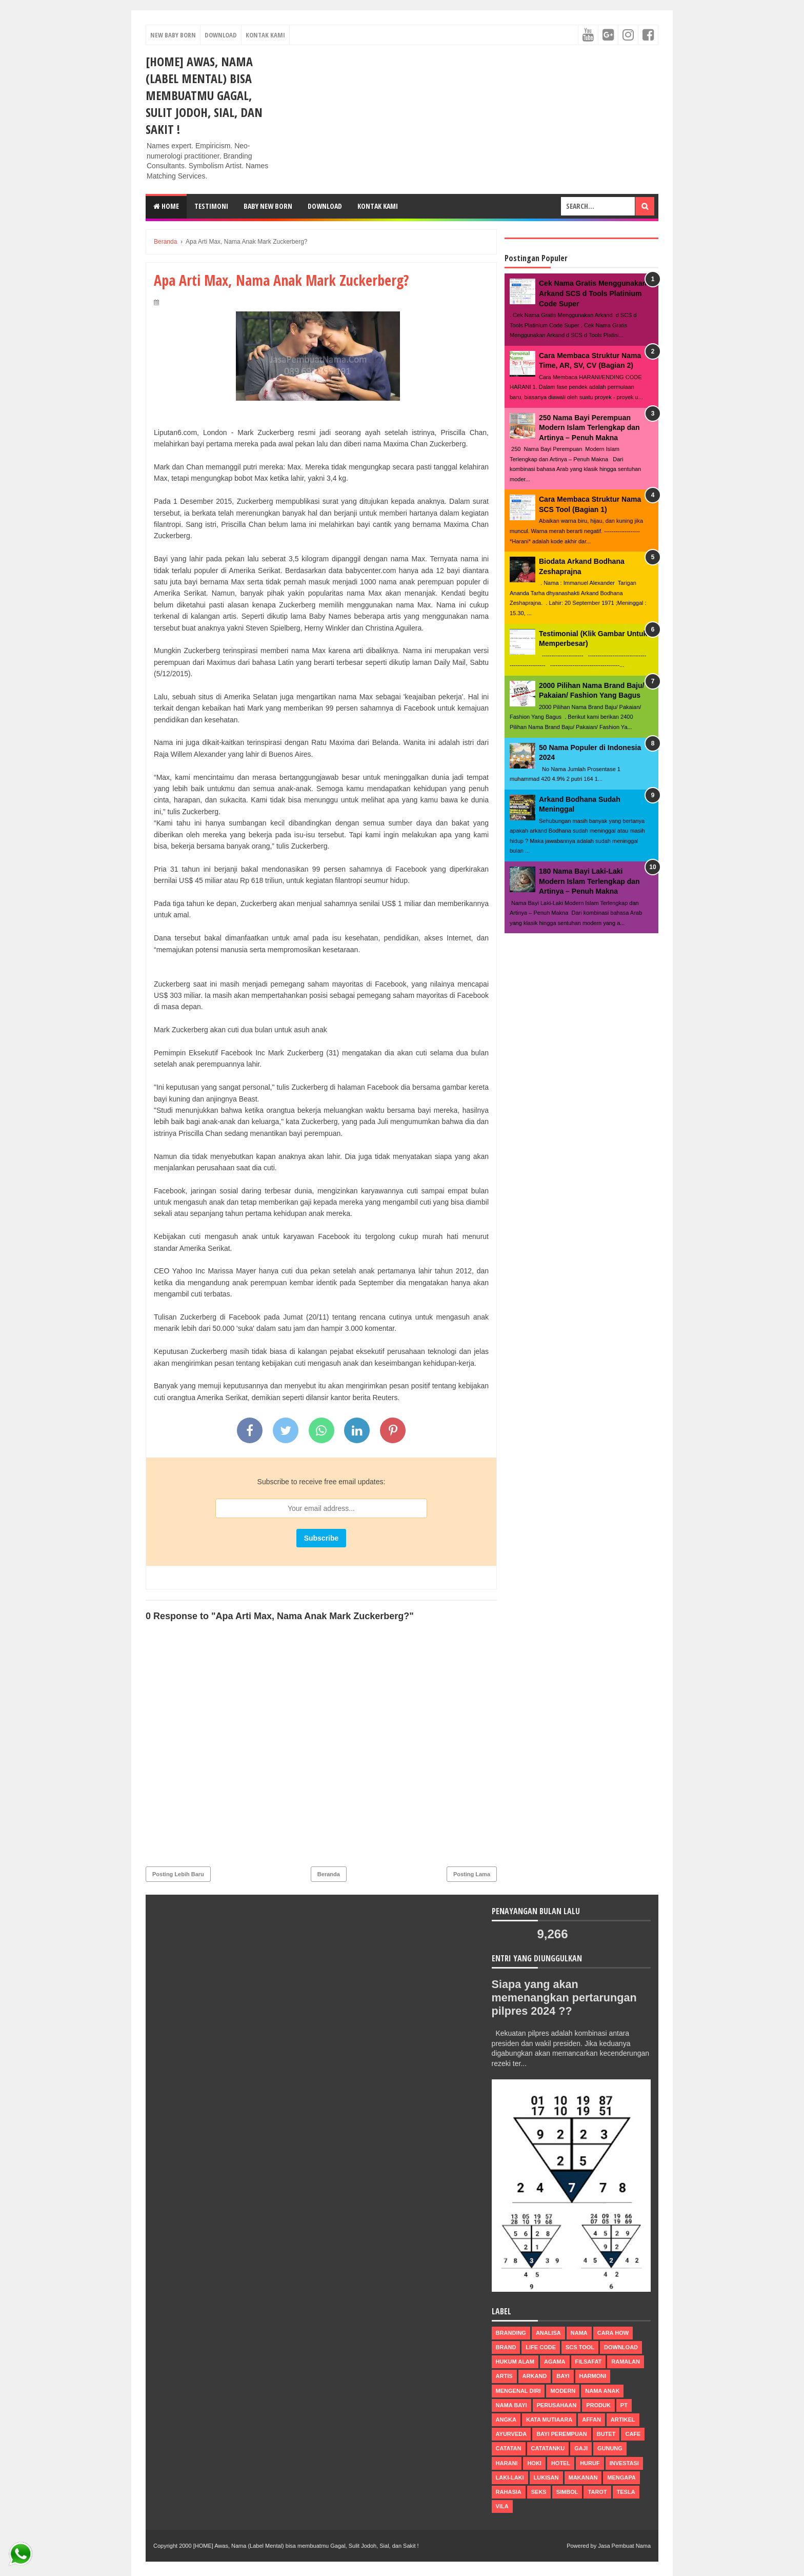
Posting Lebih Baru (178, 1874)
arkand (534, 2376)
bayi (562, 2376)
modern (562, 2391)
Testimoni (211, 206)
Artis (504, 2376)
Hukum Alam (515, 2361)
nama (579, 2333)
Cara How (613, 2333)
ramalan (625, 2361)
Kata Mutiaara (549, 2419)
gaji (581, 2448)
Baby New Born (268, 206)
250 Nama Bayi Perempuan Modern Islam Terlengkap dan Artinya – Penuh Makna (589, 428)
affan (591, 2419)
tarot (597, 2492)
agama (555, 2361)
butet (606, 2434)
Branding (511, 2333)
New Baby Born (173, 35)
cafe (632, 2434)
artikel (623, 2419)
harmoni (593, 2376)
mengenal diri (518, 2391)
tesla (626, 2492)
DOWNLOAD (325, 206)
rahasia (508, 2492)
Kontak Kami (265, 35)
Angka (506, 2419)
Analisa (548, 2333)
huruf (590, 2463)
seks (539, 2492)
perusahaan (557, 2405)
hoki (534, 2463)
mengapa (621, 2477)
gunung (609, 2448)
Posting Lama (471, 1874)
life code (541, 2347)
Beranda (328, 1874)
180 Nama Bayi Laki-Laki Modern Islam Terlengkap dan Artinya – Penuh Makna (589, 881)
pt (624, 2405)
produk (598, 2405)
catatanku (548, 2448)
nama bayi (511, 2405)
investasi (624, 2463)
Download (221, 35)
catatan (508, 2448)
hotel (560, 2463)
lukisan (546, 2477)
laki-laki (510, 2477)
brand (506, 2347)
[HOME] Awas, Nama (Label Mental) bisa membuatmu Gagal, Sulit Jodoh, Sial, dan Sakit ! (204, 95)
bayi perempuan (561, 2434)
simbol (567, 2492)
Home (166, 206)
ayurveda (511, 2434)
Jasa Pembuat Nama (624, 2546)
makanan (583, 2477)
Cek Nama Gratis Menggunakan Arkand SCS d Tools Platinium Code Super (593, 293)
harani (507, 2463)
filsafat (588, 2361)
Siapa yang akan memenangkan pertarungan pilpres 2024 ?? (567, 1997)
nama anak (602, 2391)
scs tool (580, 2347)
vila (502, 2506)
